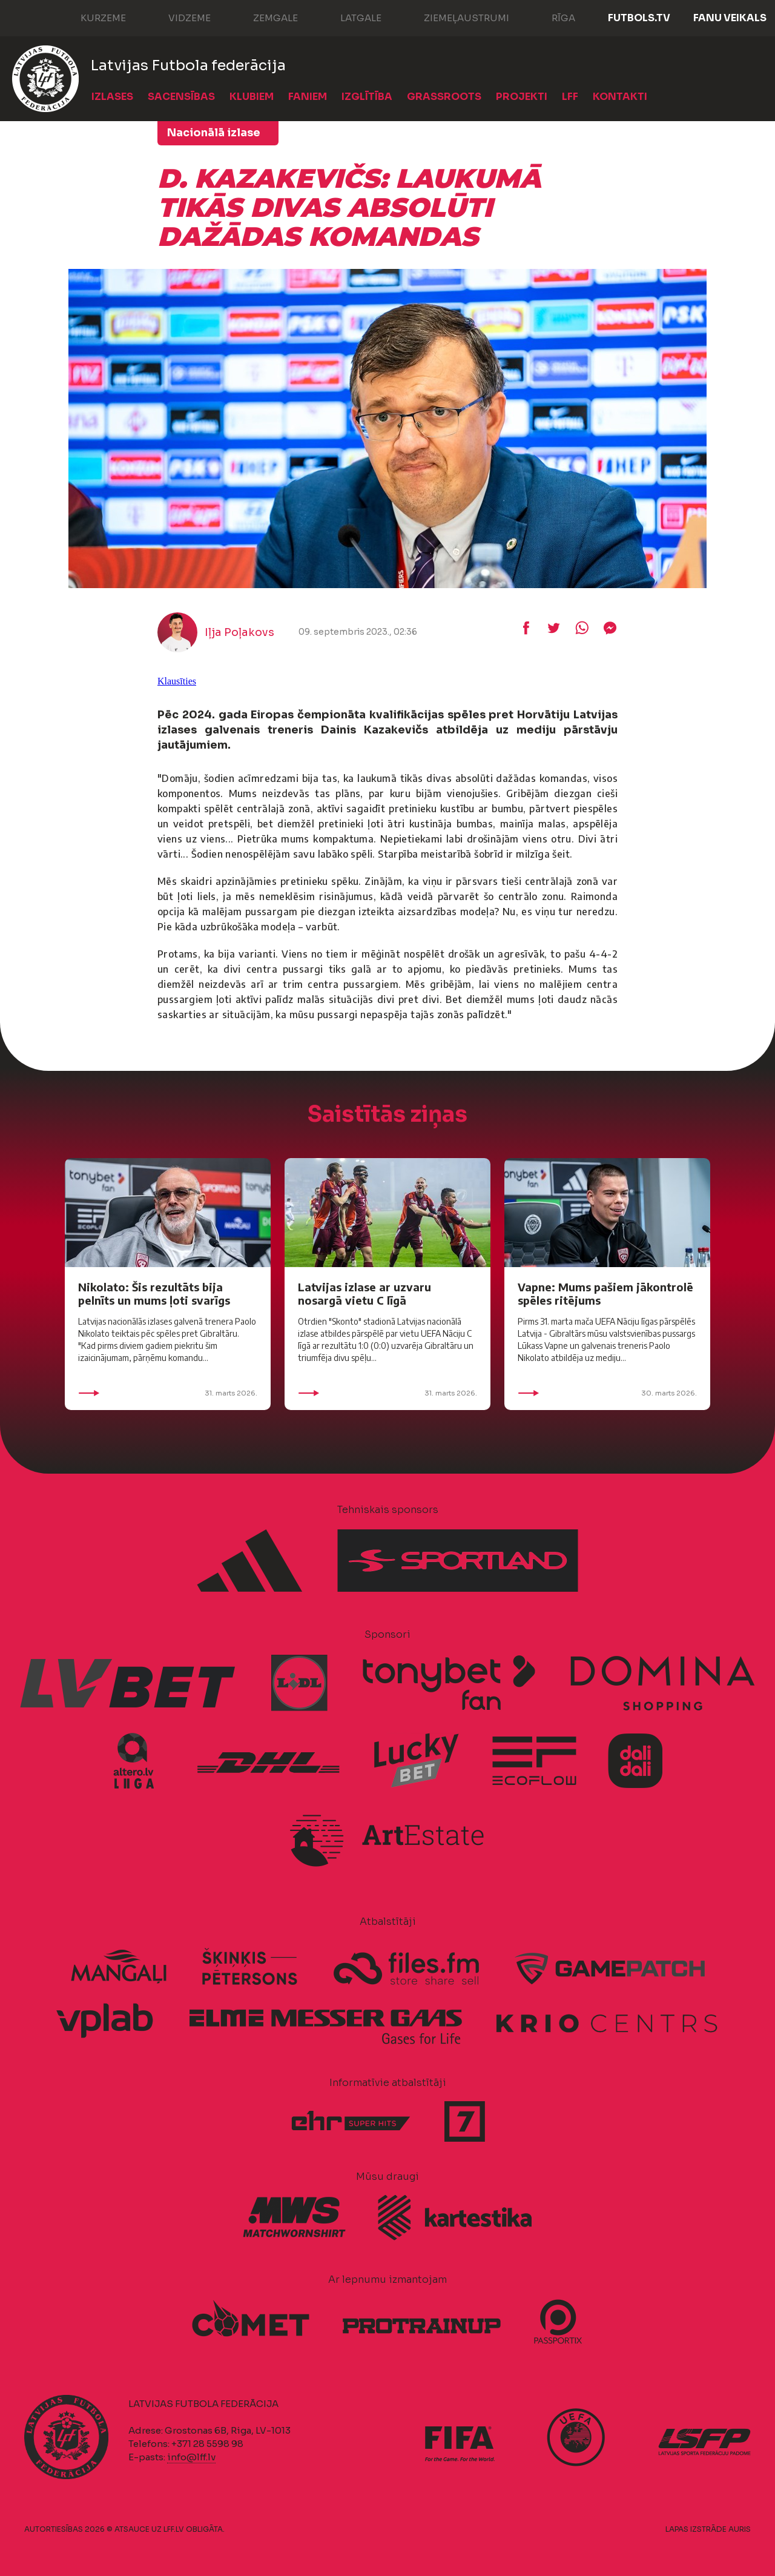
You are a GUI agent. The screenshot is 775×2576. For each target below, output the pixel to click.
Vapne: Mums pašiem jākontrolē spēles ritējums (605, 1293)
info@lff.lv (191, 2457)
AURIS (739, 2529)
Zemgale (263, 17)
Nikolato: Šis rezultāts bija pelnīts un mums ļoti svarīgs (154, 1293)
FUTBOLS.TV (639, 18)
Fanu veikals (730, 18)
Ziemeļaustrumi (454, 17)
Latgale (348, 17)
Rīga (551, 17)
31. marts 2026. (167, 1393)
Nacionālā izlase (213, 132)
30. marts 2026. (607, 1393)
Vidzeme (177, 17)
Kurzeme (91, 17)
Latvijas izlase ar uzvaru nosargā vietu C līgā (364, 1293)
